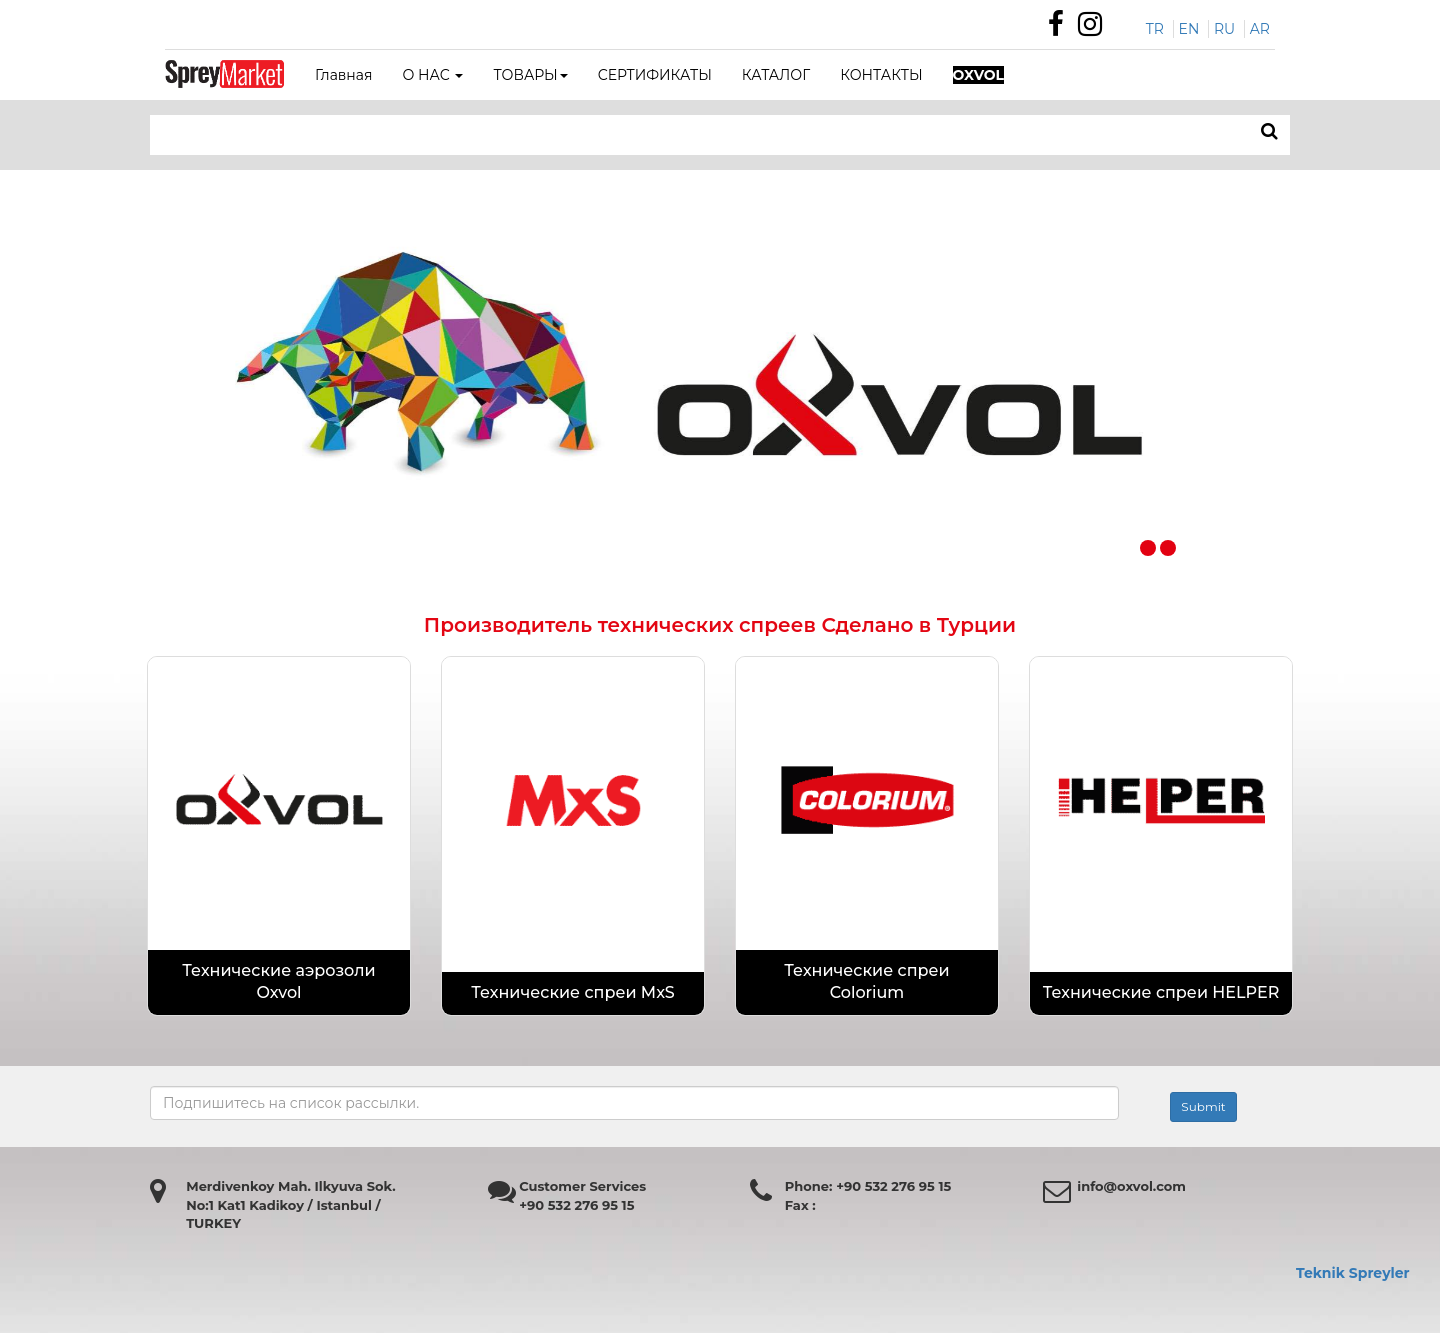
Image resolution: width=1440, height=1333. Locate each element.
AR (1260, 29)
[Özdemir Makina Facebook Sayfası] (1061, 29)
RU (1224, 29)
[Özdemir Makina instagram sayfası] (1095, 29)
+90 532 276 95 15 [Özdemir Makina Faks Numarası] (576, 1205)
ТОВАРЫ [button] (530, 75)
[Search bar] (574, 135)
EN (1189, 29)
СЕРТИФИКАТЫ (655, 75)
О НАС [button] (432, 75)
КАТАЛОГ (776, 75)
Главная (343, 75)
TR (1155, 29)
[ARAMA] (1269, 132)
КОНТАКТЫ (881, 75)
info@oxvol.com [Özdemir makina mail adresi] (1131, 1186)
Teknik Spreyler (1353, 1273)
